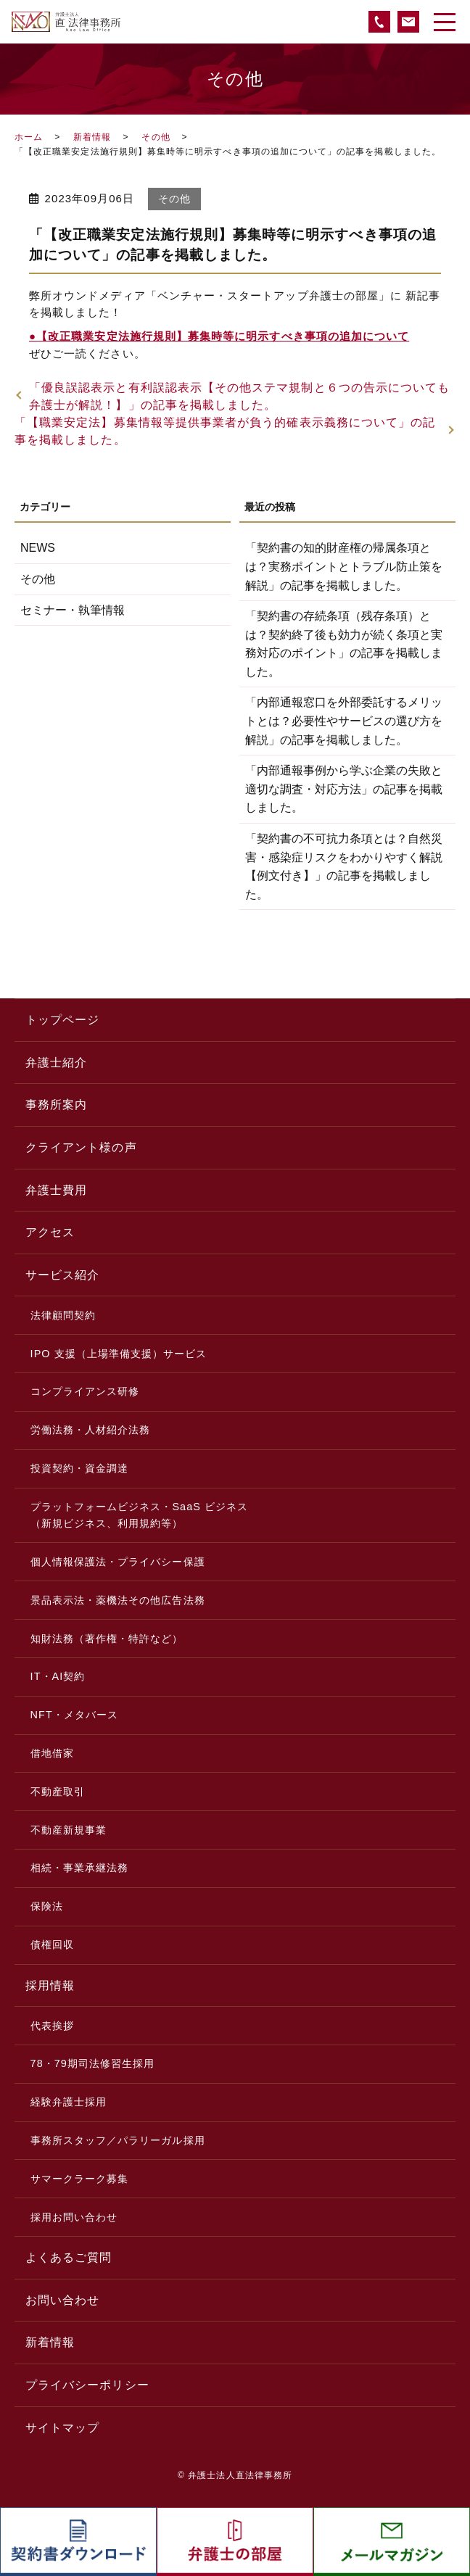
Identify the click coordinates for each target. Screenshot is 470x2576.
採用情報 (50, 1985)
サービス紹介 (62, 1275)
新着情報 (92, 137)
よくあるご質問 (68, 2257)
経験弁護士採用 (68, 2102)
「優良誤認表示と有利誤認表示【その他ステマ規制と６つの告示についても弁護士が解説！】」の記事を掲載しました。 (239, 396)
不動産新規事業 (68, 1830)
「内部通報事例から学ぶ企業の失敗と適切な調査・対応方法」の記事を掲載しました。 (343, 788)
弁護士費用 (56, 1190)
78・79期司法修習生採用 (92, 2063)
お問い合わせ (62, 2300)
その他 (155, 137)
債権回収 (52, 1944)
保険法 (46, 1906)
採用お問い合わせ (74, 2217)
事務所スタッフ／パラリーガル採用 (117, 2140)
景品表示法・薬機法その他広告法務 (117, 1600)
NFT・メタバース (74, 1714)
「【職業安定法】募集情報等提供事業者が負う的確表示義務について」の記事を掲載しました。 (225, 431)
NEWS (37, 548)
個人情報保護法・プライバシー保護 (117, 1561)
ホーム (29, 137)
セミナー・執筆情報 (72, 610)
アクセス (50, 1232)
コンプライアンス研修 (85, 1391)
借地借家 (52, 1753)
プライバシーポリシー (87, 2385)
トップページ (62, 1020)
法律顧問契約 (63, 1315)
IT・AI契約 (58, 1676)
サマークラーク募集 (79, 2178)
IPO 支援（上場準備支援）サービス (118, 1353)
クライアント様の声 (81, 1147)
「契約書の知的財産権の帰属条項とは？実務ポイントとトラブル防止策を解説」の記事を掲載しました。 (343, 566)
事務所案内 (56, 1104)
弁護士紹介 (56, 1062)
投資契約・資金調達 (79, 1468)
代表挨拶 (52, 2026)
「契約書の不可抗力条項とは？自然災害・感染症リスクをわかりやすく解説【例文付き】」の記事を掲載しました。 (343, 866)
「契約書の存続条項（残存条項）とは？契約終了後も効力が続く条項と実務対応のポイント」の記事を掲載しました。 (343, 644)
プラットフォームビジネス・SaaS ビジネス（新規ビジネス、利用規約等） (139, 1515)
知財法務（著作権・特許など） (107, 1638)
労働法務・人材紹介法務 (90, 1430)
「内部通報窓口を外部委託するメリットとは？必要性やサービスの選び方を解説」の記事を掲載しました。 (343, 720)
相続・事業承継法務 (79, 1867)
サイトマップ (62, 2428)
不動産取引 (57, 1791)
